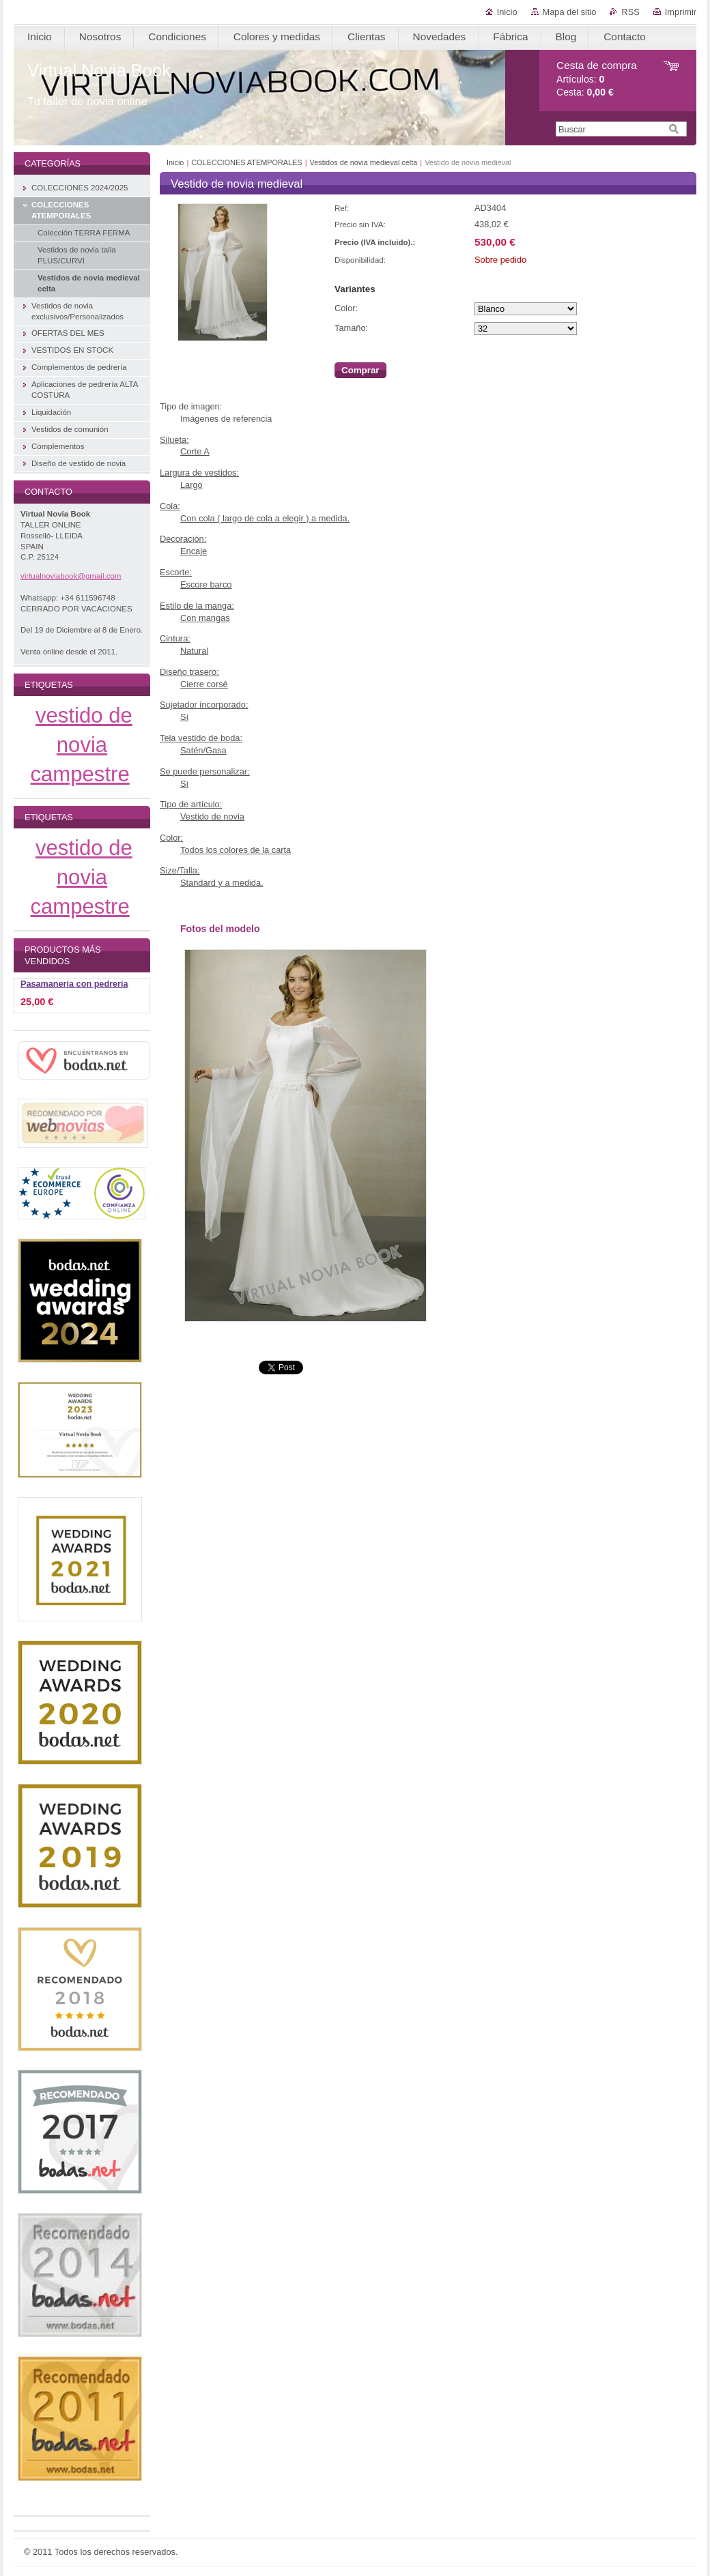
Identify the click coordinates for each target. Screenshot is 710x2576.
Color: (346, 308)
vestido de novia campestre (81, 745)
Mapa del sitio (570, 12)
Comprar (360, 370)
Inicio (507, 12)
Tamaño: (351, 328)
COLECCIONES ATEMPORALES (246, 162)
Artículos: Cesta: (596, 79)
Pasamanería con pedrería (74, 984)
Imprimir (680, 12)
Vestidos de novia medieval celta (364, 162)
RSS (630, 12)
